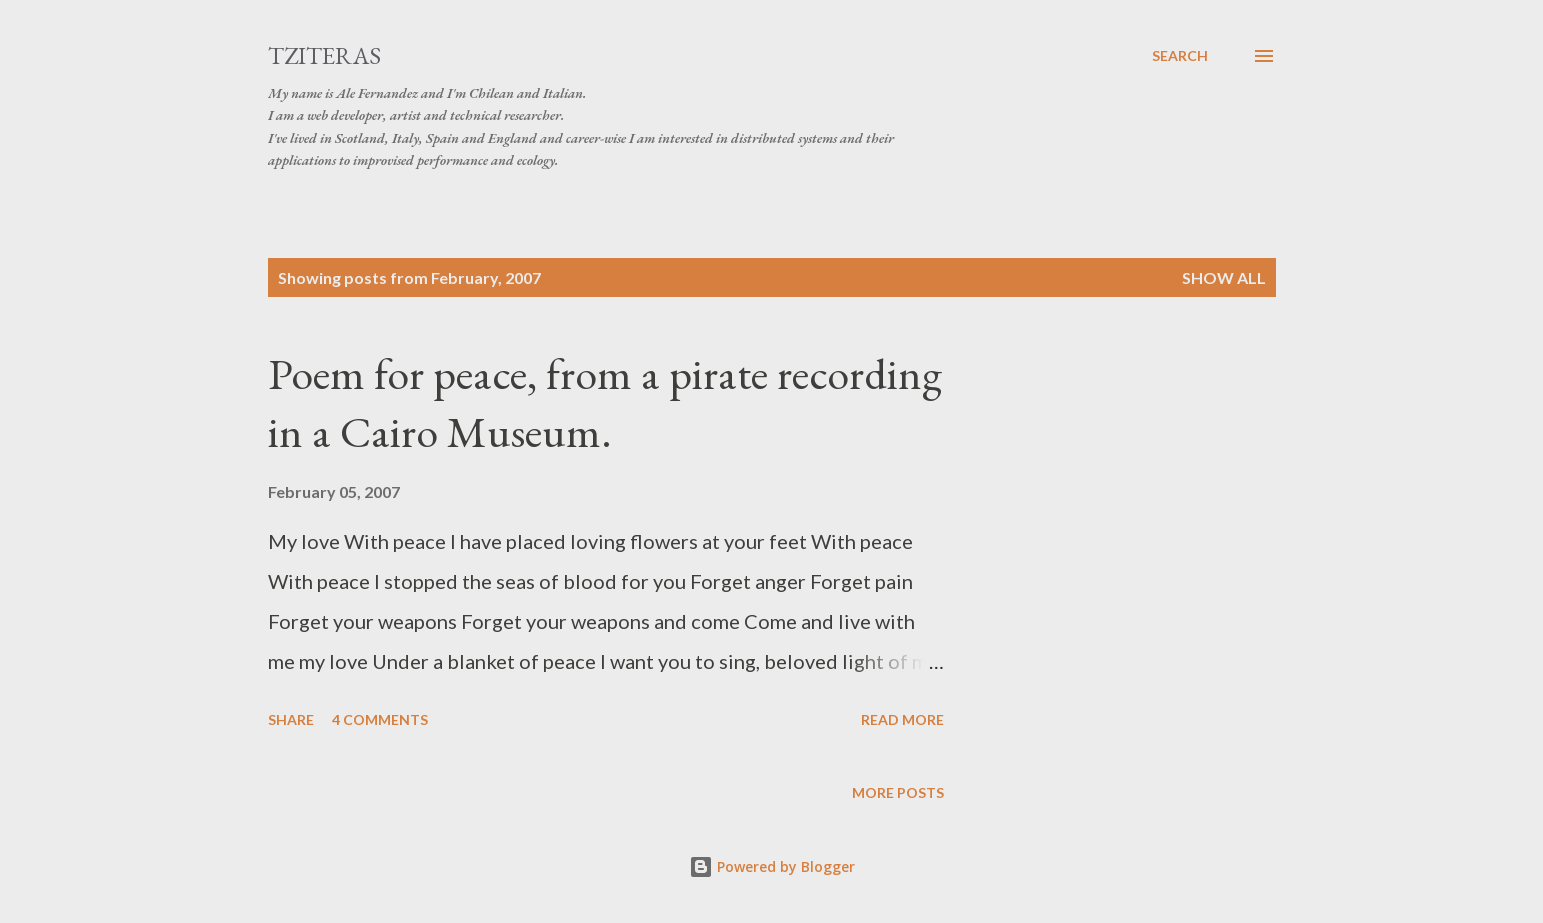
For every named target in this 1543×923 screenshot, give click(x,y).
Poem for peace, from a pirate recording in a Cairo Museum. (605, 403)
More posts (898, 792)
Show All (1224, 277)
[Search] (1180, 56)
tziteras (324, 55)
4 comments (380, 719)
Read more (902, 719)
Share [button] (291, 719)
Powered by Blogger (772, 866)
